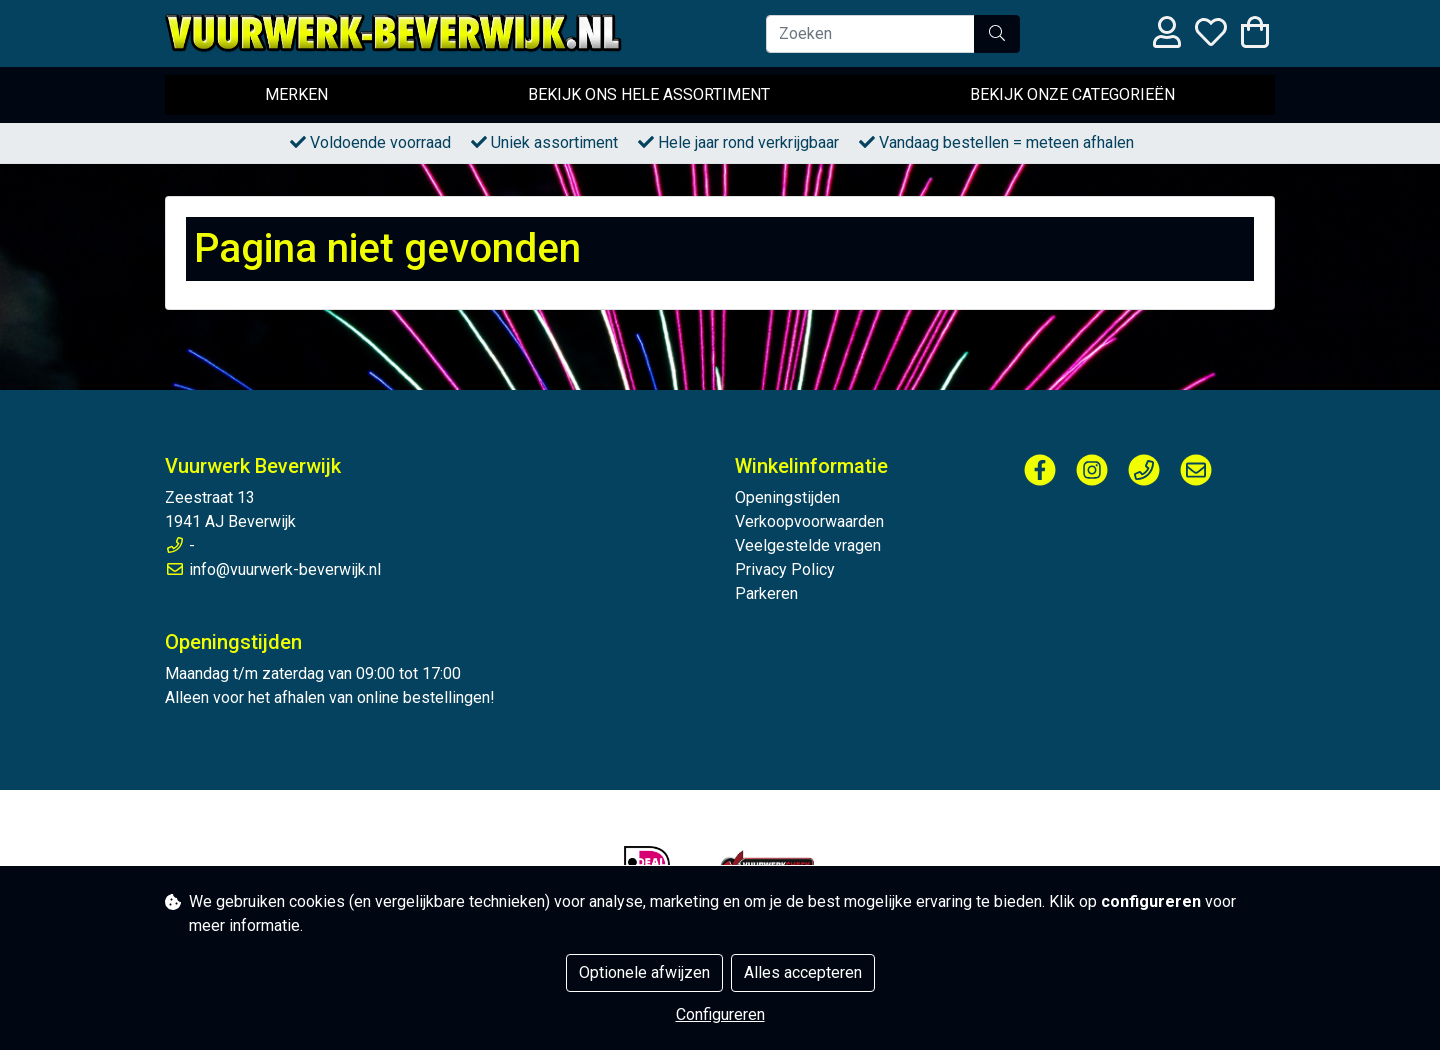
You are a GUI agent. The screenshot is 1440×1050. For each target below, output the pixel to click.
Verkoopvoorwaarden (809, 521)
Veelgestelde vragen (808, 545)
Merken (296, 94)
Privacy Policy (785, 569)
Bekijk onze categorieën (1072, 94)
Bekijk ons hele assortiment (649, 94)
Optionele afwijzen (644, 972)
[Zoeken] (870, 34)
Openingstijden (787, 497)
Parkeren (766, 593)
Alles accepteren (803, 972)
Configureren (720, 1014)
